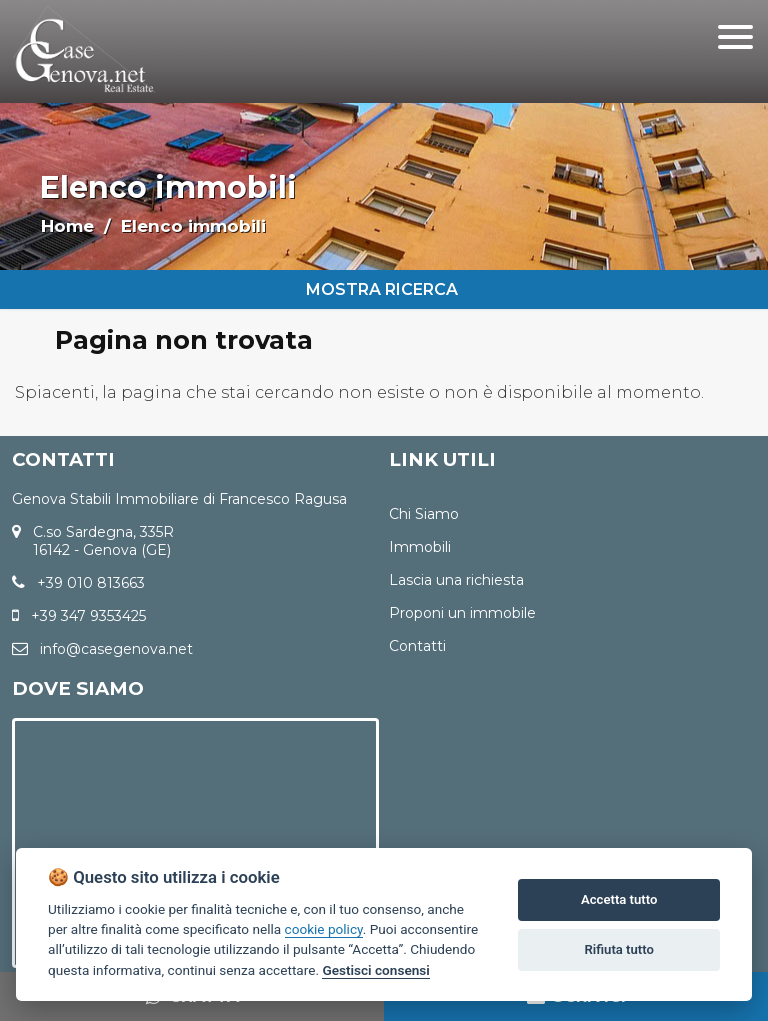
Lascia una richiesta (456, 580)
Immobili (420, 547)
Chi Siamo (424, 514)
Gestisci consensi (375, 970)
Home (67, 226)
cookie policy (324, 929)
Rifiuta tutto (619, 949)
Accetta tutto (619, 899)
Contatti (417, 646)
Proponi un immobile (462, 613)
